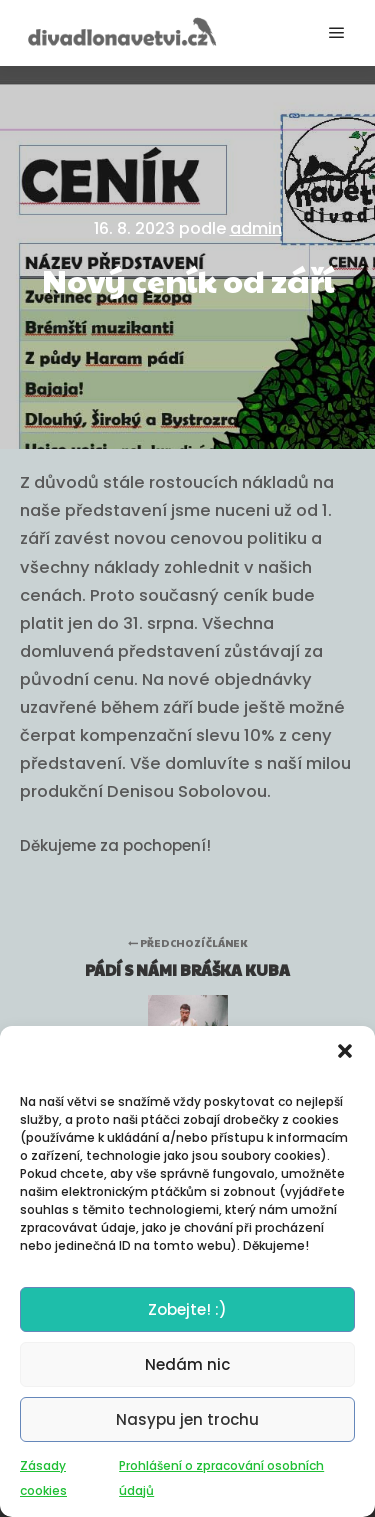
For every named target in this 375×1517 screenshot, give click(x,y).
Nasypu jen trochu (187, 1420)
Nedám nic (187, 1365)
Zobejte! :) (187, 1310)
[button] (345, 1052)
